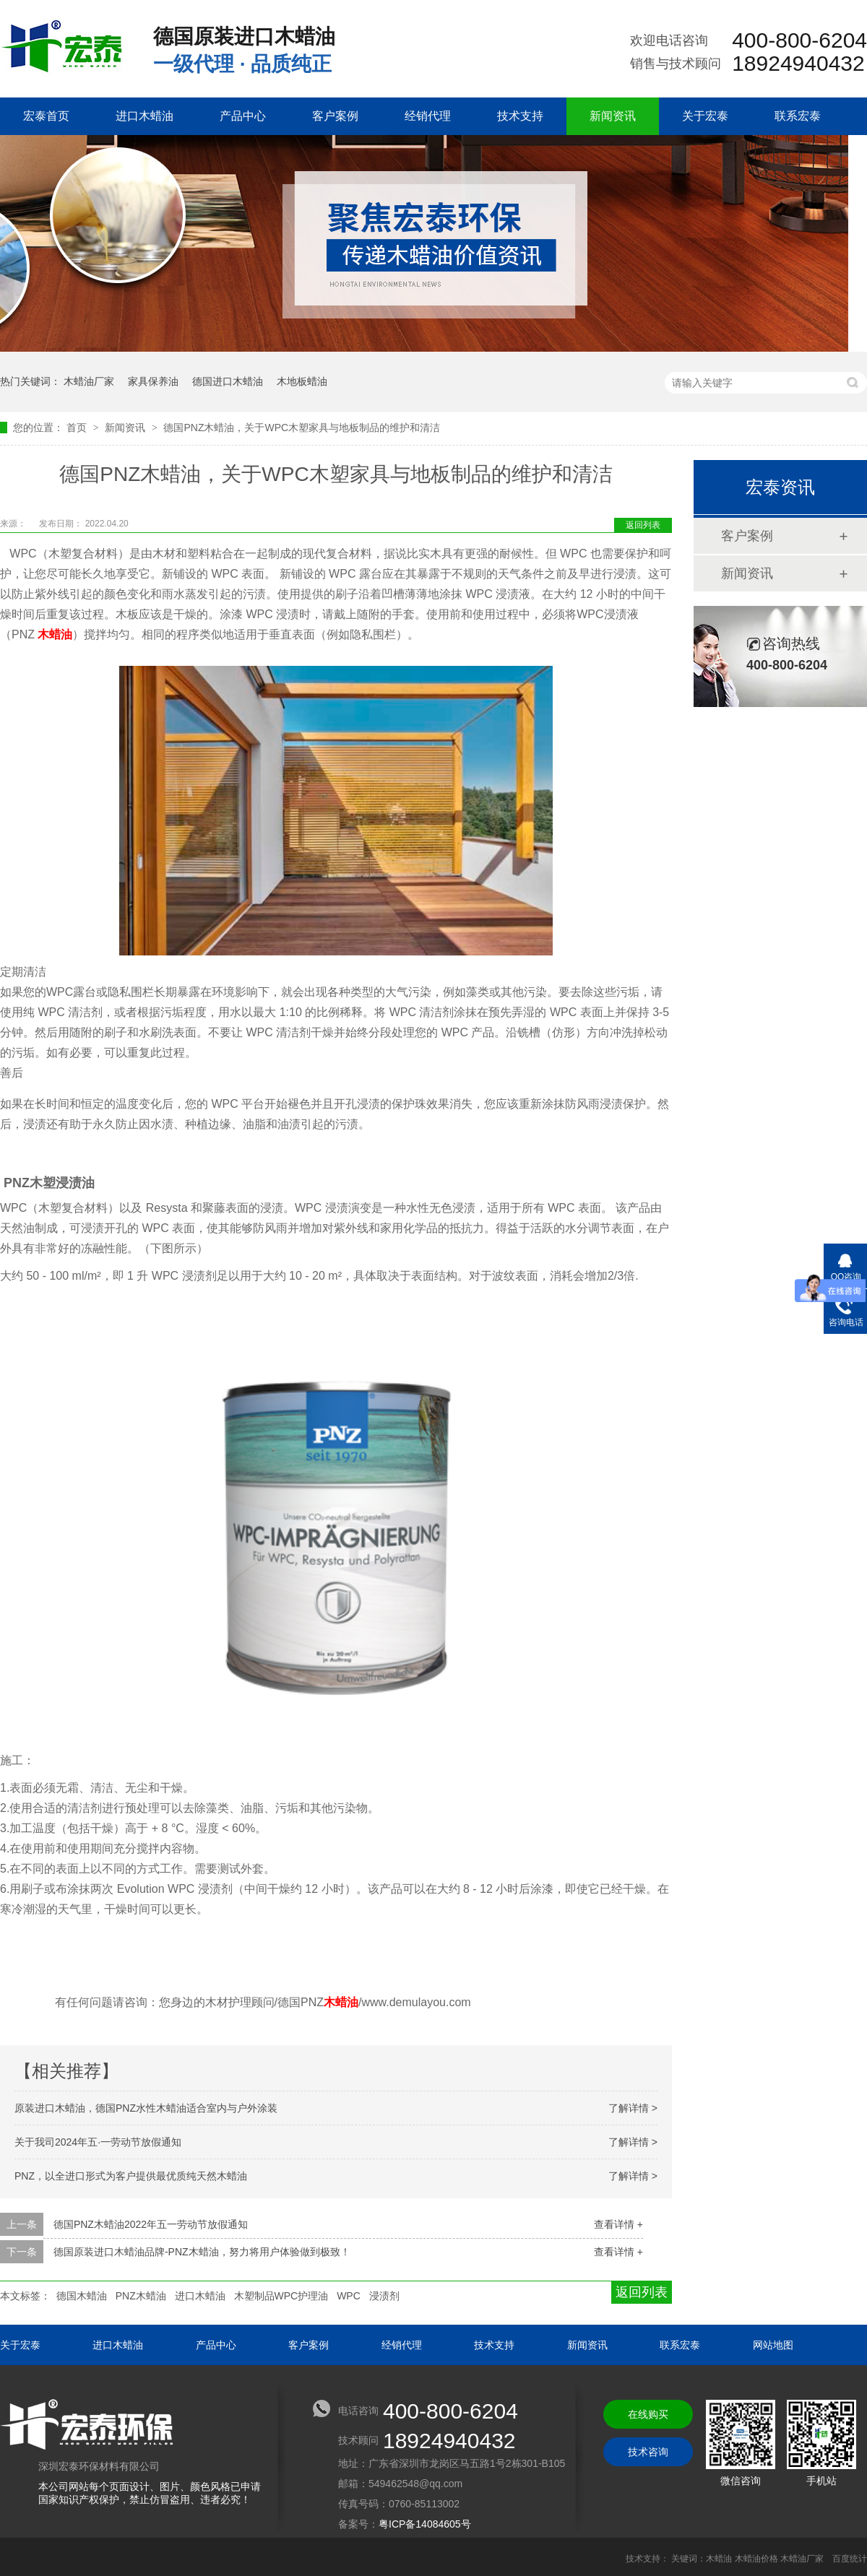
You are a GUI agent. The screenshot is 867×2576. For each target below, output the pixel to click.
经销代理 (428, 116)
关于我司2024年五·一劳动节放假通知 (97, 2142)
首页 (78, 427)
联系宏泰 (798, 116)
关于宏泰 (705, 116)
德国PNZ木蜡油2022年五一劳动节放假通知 (150, 2224)
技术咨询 (648, 2452)
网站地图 (773, 2345)
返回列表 (643, 525)
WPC (349, 2296)
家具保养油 (153, 381)
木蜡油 (55, 634)
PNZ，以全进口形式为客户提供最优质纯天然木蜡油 (130, 2176)
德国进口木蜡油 (227, 381)
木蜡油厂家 (89, 381)
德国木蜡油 (81, 2296)
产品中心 (243, 116)
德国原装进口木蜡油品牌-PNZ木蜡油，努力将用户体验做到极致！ (201, 2252)
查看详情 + (618, 2224)
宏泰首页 (46, 116)
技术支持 (520, 116)
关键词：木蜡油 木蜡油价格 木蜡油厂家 (747, 2559)
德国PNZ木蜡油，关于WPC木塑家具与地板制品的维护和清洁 (301, 427)
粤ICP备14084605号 (425, 2524)
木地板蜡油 (302, 381)
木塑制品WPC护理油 (281, 2296)
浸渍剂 (384, 2296)
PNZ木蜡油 (141, 2296)
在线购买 (648, 2414)
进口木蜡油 (144, 116)
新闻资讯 (613, 116)
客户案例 (335, 116)
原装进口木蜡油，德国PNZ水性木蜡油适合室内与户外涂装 (145, 2108)
